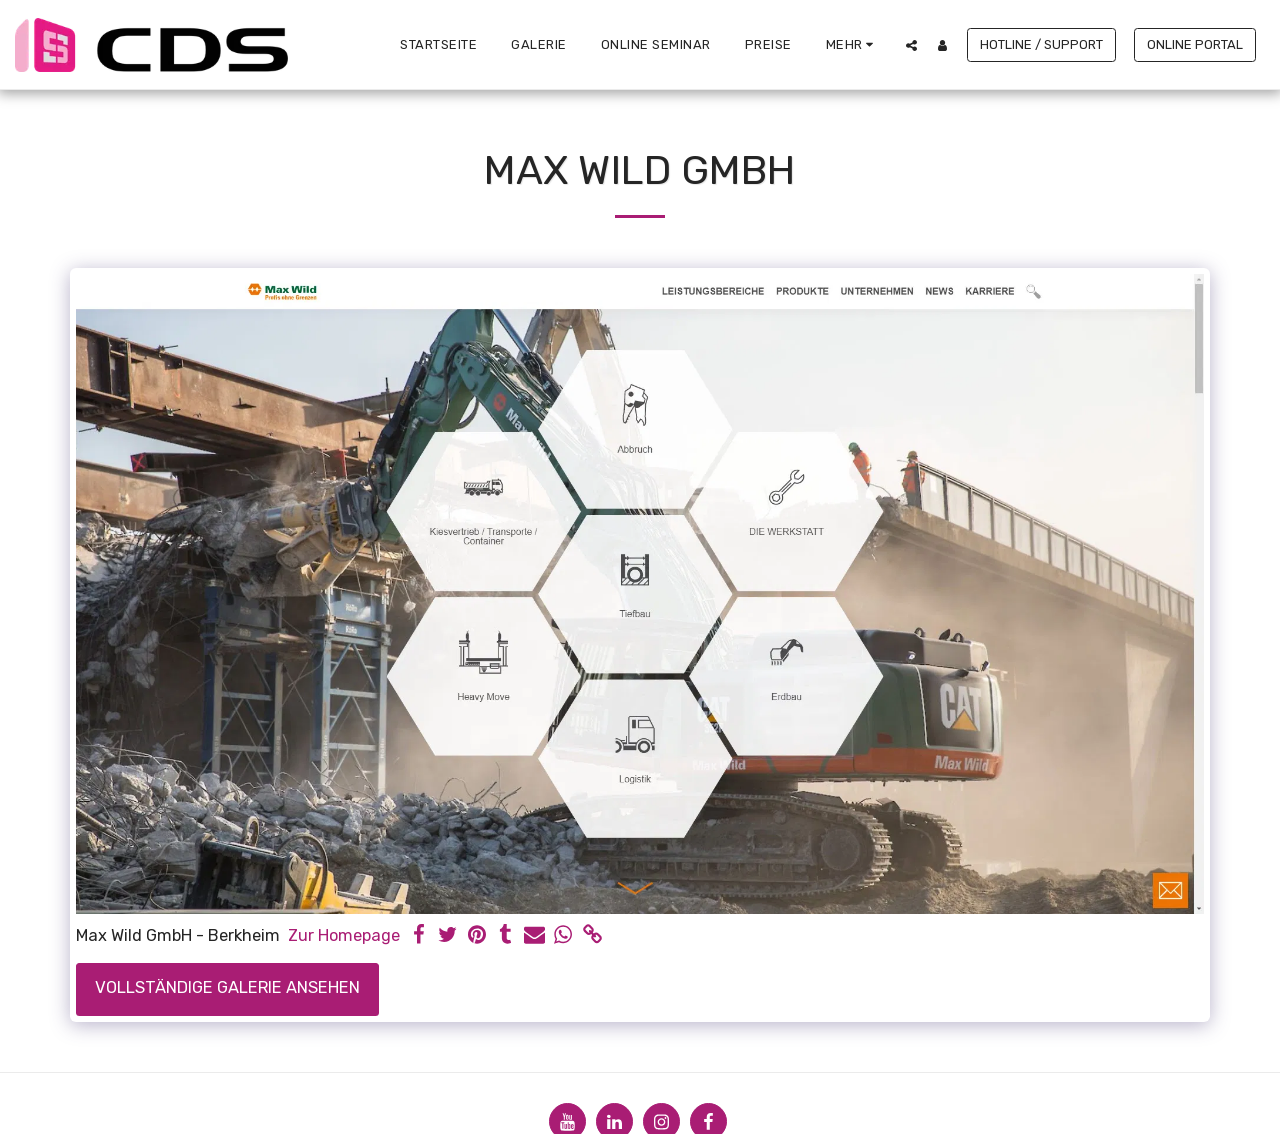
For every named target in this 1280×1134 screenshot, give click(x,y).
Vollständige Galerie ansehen (227, 987)
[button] (911, 45)
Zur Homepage (344, 935)
